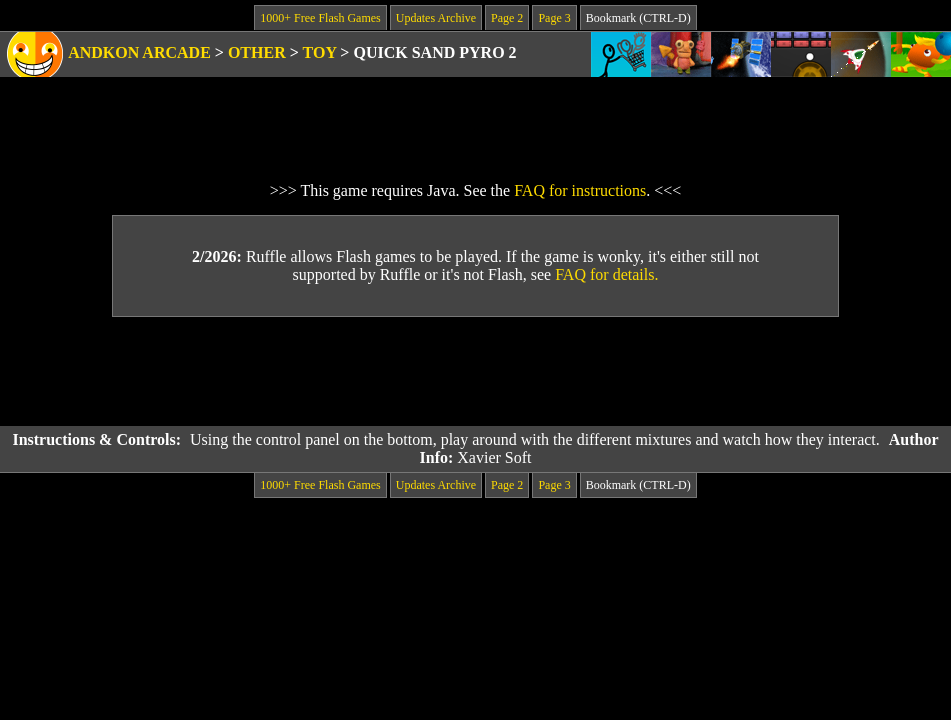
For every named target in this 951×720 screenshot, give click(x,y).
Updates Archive (436, 18)
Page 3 (554, 18)
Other (257, 52)
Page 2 (507, 18)
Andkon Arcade (139, 52)
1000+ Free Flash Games (320, 18)
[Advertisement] (476, 372)
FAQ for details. (606, 274)
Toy (320, 52)
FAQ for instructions (580, 190)
